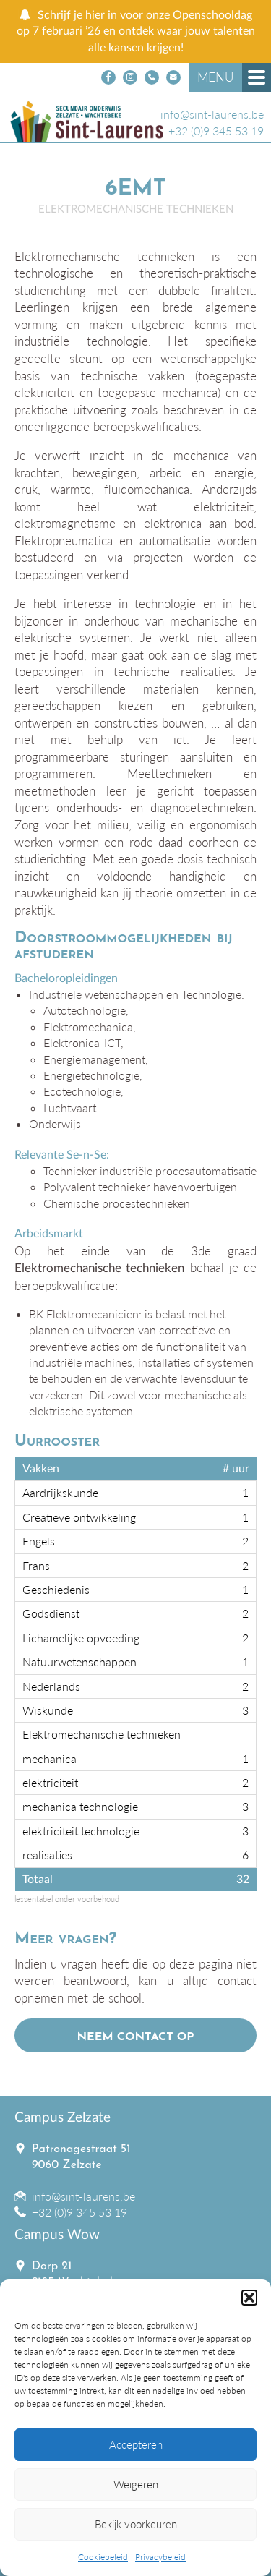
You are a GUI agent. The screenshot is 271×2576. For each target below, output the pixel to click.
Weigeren (135, 2484)
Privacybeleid (160, 2556)
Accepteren (136, 2444)
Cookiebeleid (103, 2556)
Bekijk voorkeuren (136, 2523)
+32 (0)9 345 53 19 (216, 130)
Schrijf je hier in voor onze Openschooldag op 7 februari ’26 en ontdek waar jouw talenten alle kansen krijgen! (136, 31)
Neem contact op (135, 2037)
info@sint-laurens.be (212, 114)
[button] (249, 2297)
